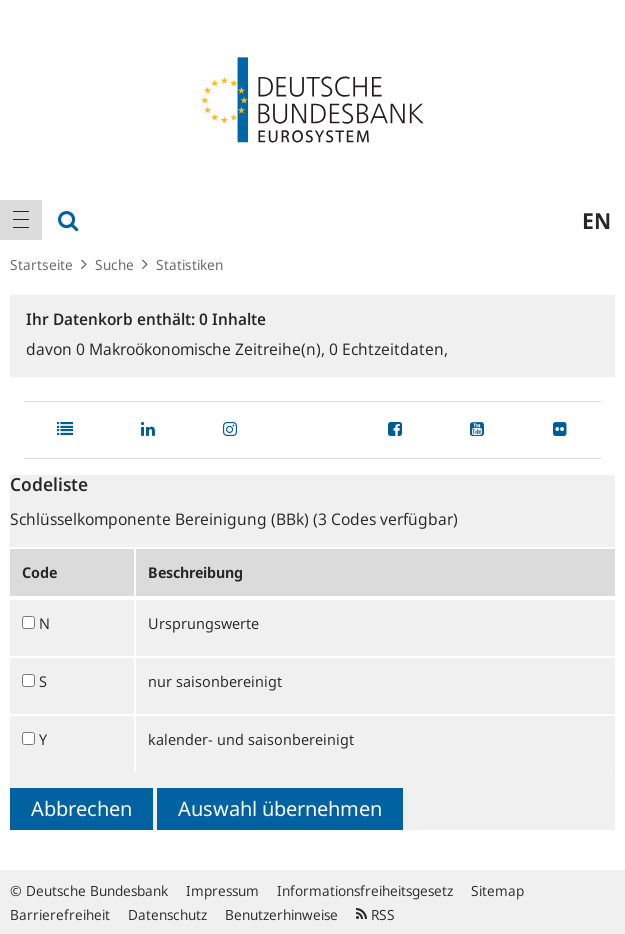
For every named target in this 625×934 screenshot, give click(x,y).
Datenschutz (167, 914)
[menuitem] (21, 220)
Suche (114, 264)
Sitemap (497, 890)
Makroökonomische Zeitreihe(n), (202, 349)
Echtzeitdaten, (388, 349)
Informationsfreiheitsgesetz (365, 890)
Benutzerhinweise (281, 914)
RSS (375, 914)
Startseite (41, 264)
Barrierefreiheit (60, 914)
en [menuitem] (596, 220)
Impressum (222, 890)
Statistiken (189, 264)
